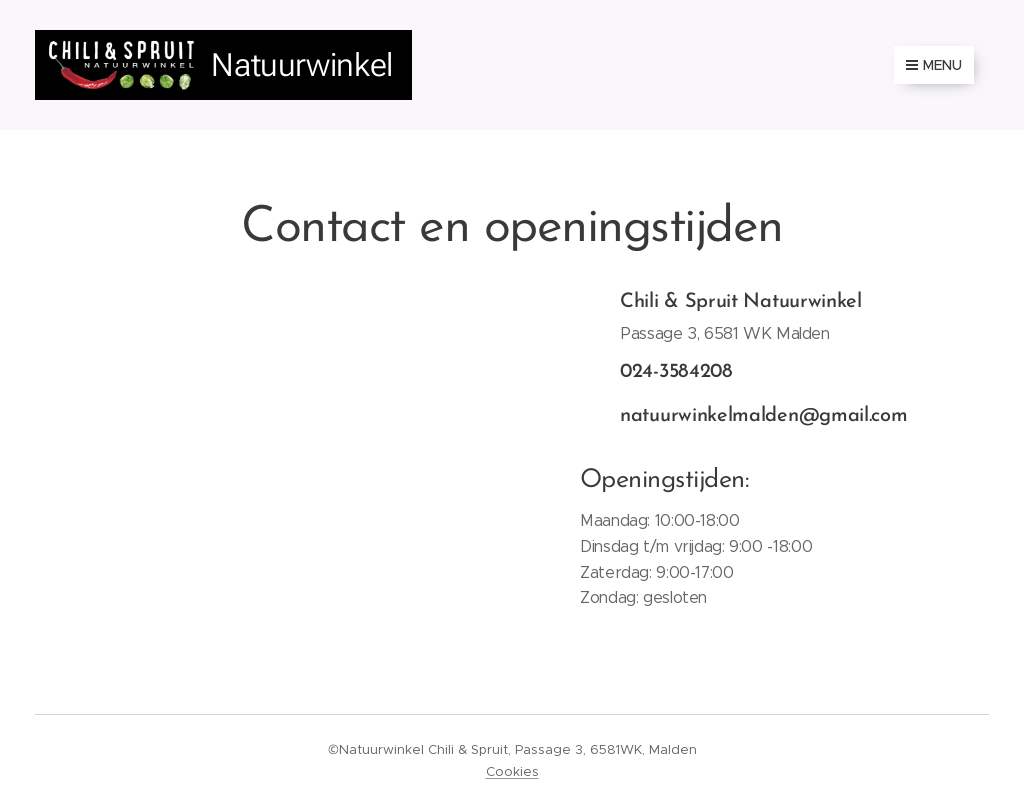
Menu (934, 65)
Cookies (512, 771)
